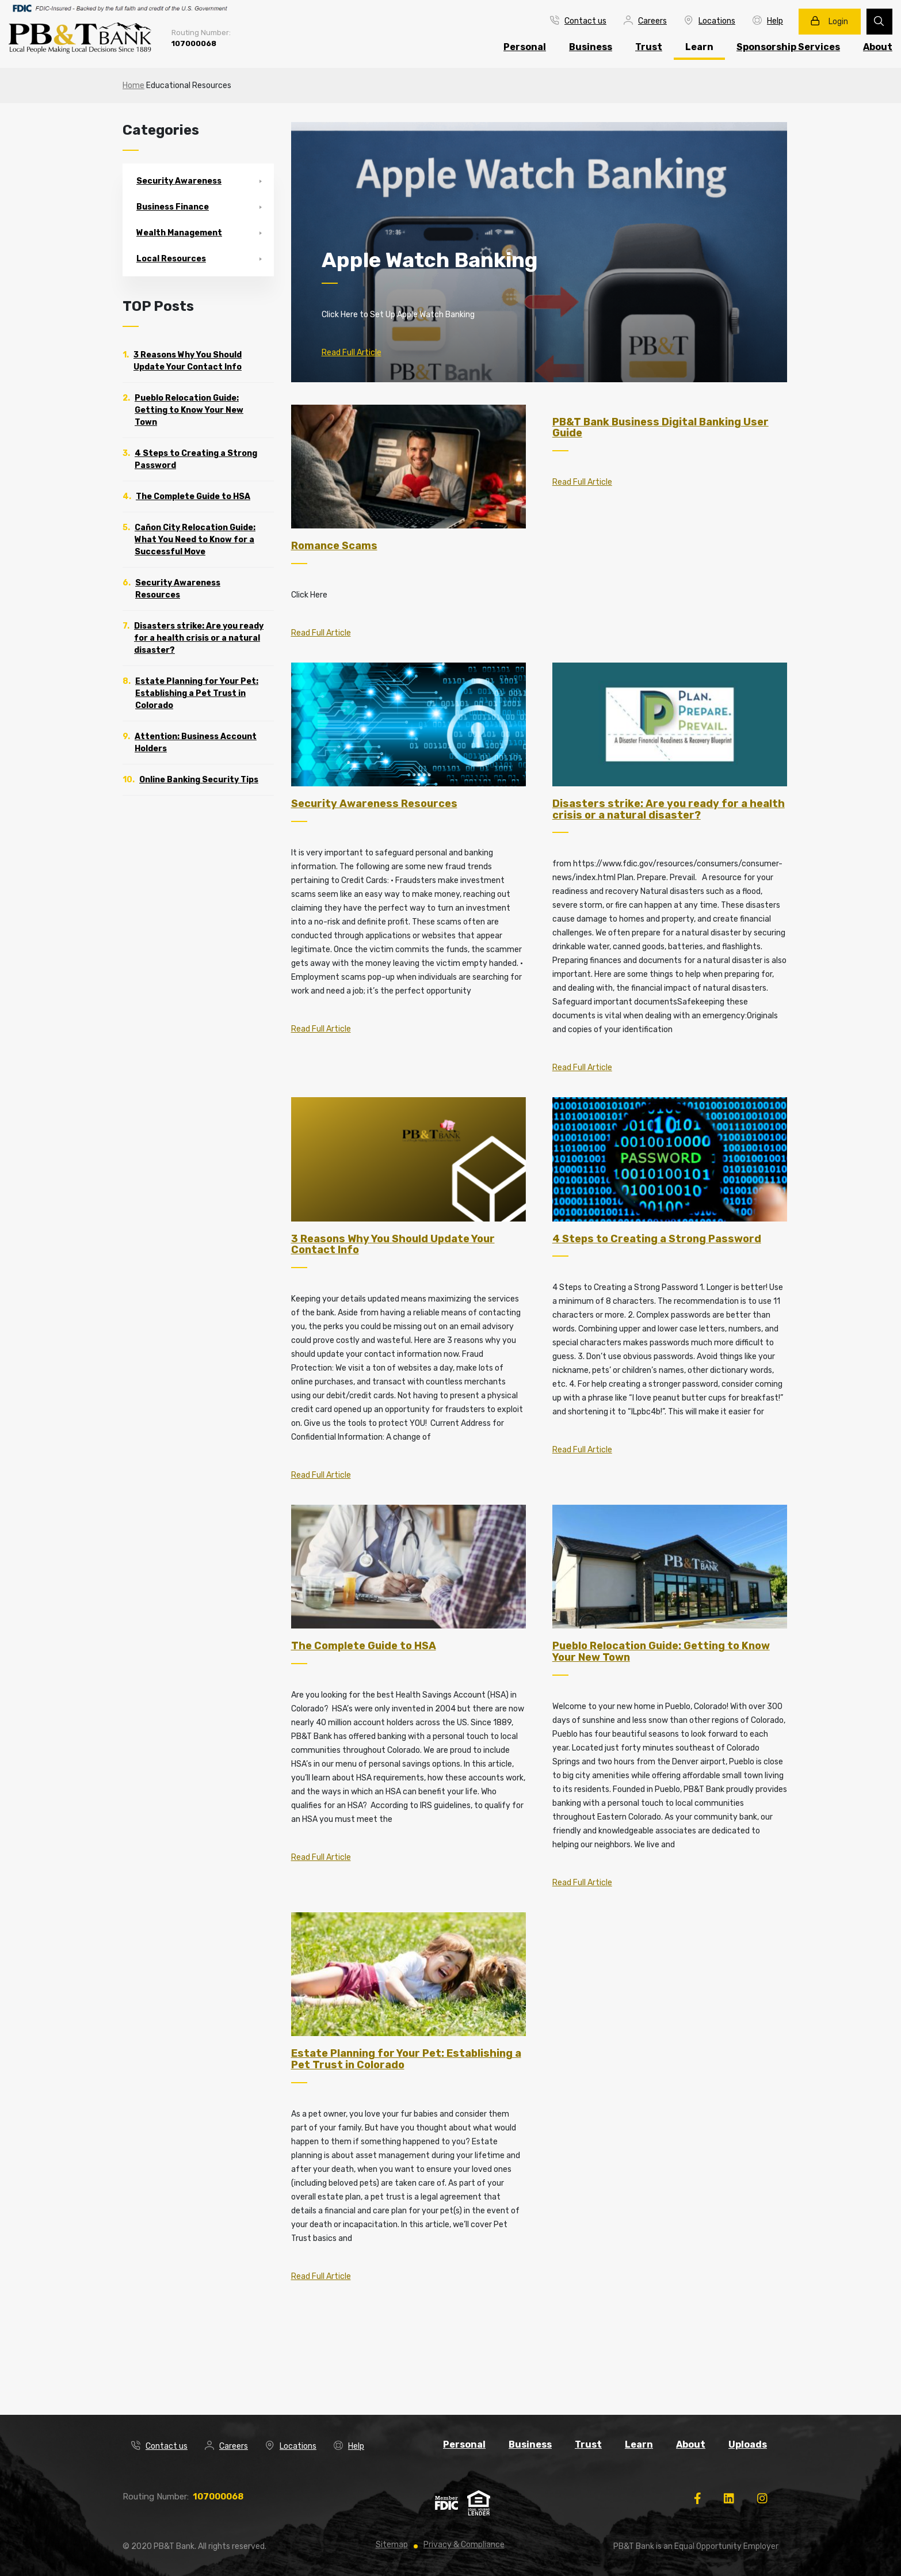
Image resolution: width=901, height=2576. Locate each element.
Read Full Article (351, 352)
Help (768, 21)
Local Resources (171, 259)
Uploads (747, 2444)
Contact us (578, 21)
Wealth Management (179, 233)
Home (133, 85)
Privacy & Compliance (464, 2545)
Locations (709, 21)
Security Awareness (179, 181)
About (690, 2444)
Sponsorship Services (788, 46)
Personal (524, 46)
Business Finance (172, 207)
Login (829, 21)
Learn (699, 46)
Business (590, 46)
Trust (648, 46)
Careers (645, 21)
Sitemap (392, 2545)
